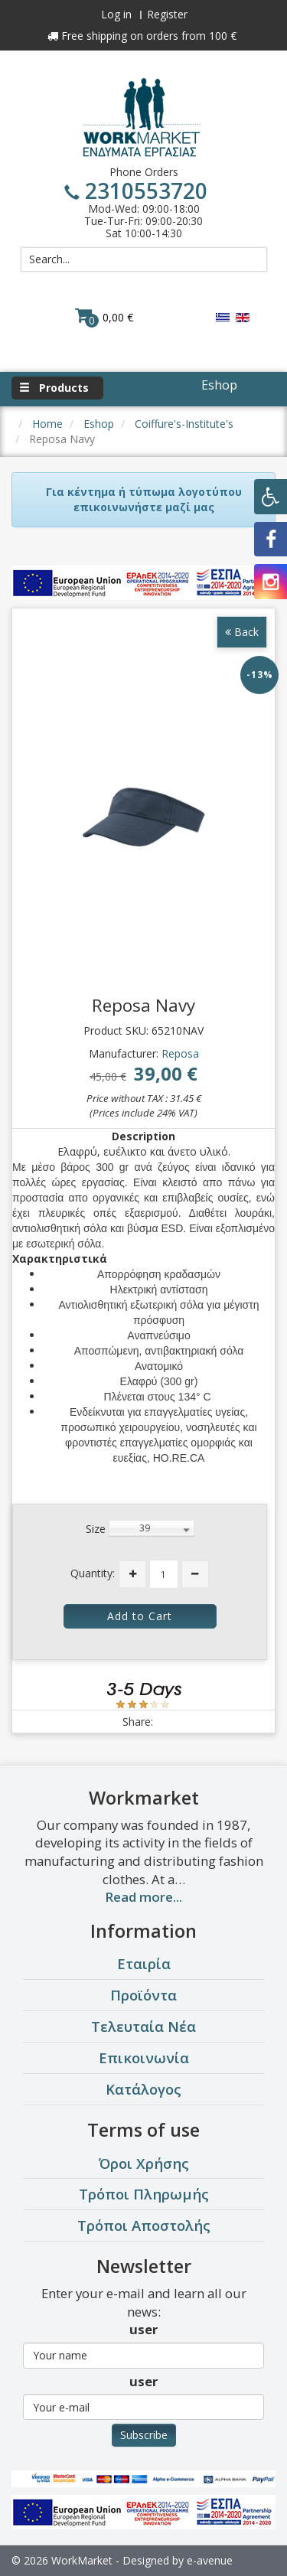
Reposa (180, 1053)
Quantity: (92, 1573)
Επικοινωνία (144, 2057)
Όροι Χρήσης (144, 2163)
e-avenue (210, 2560)
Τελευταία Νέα (143, 2026)
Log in (116, 14)
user (143, 2329)
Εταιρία (144, 1963)
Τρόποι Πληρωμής (144, 2193)
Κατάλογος (143, 2088)
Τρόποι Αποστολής (143, 2225)
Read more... (143, 1897)
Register (167, 14)
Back (242, 631)
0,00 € (104, 317)
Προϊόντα (143, 1994)
